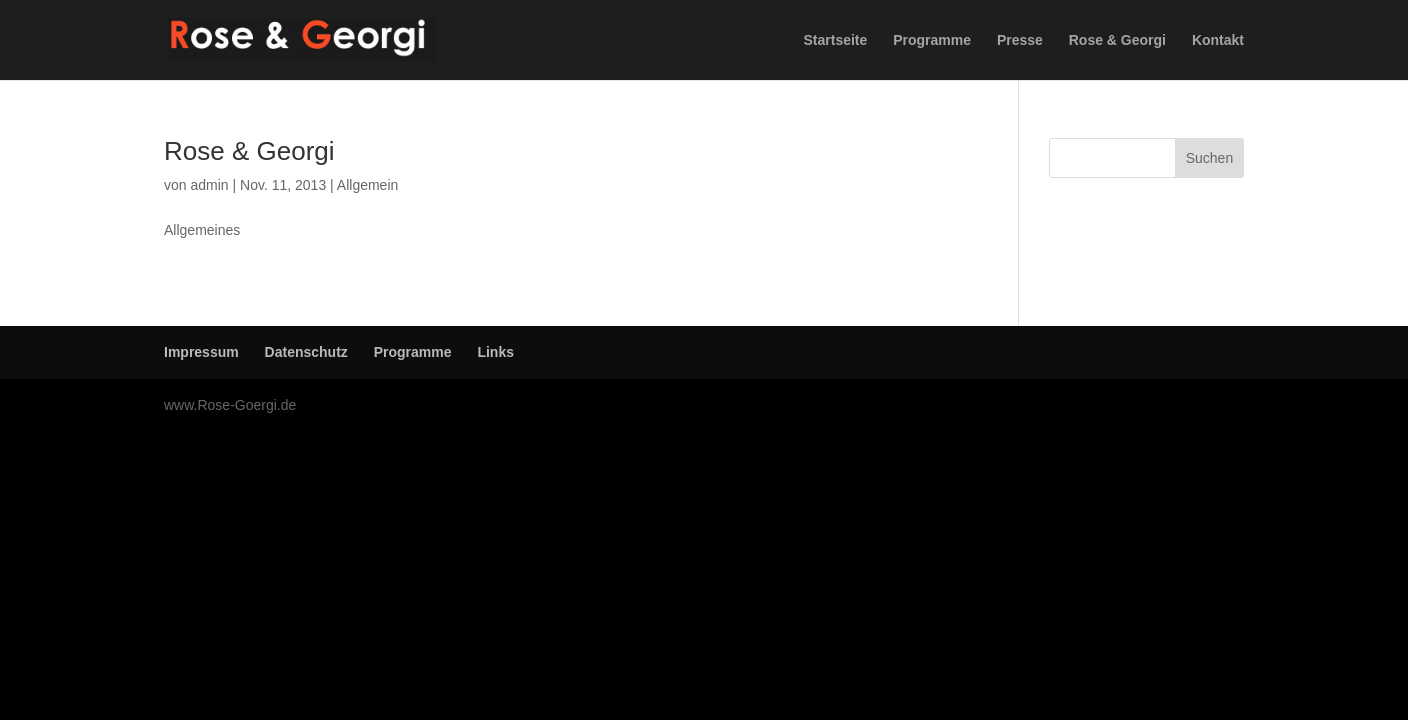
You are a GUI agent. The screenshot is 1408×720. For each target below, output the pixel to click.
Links (495, 352)
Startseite (836, 40)
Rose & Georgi (1117, 40)
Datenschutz (306, 352)
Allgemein (367, 185)
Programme (932, 40)
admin (209, 185)
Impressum (201, 352)
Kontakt (1218, 40)
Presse (1020, 40)
